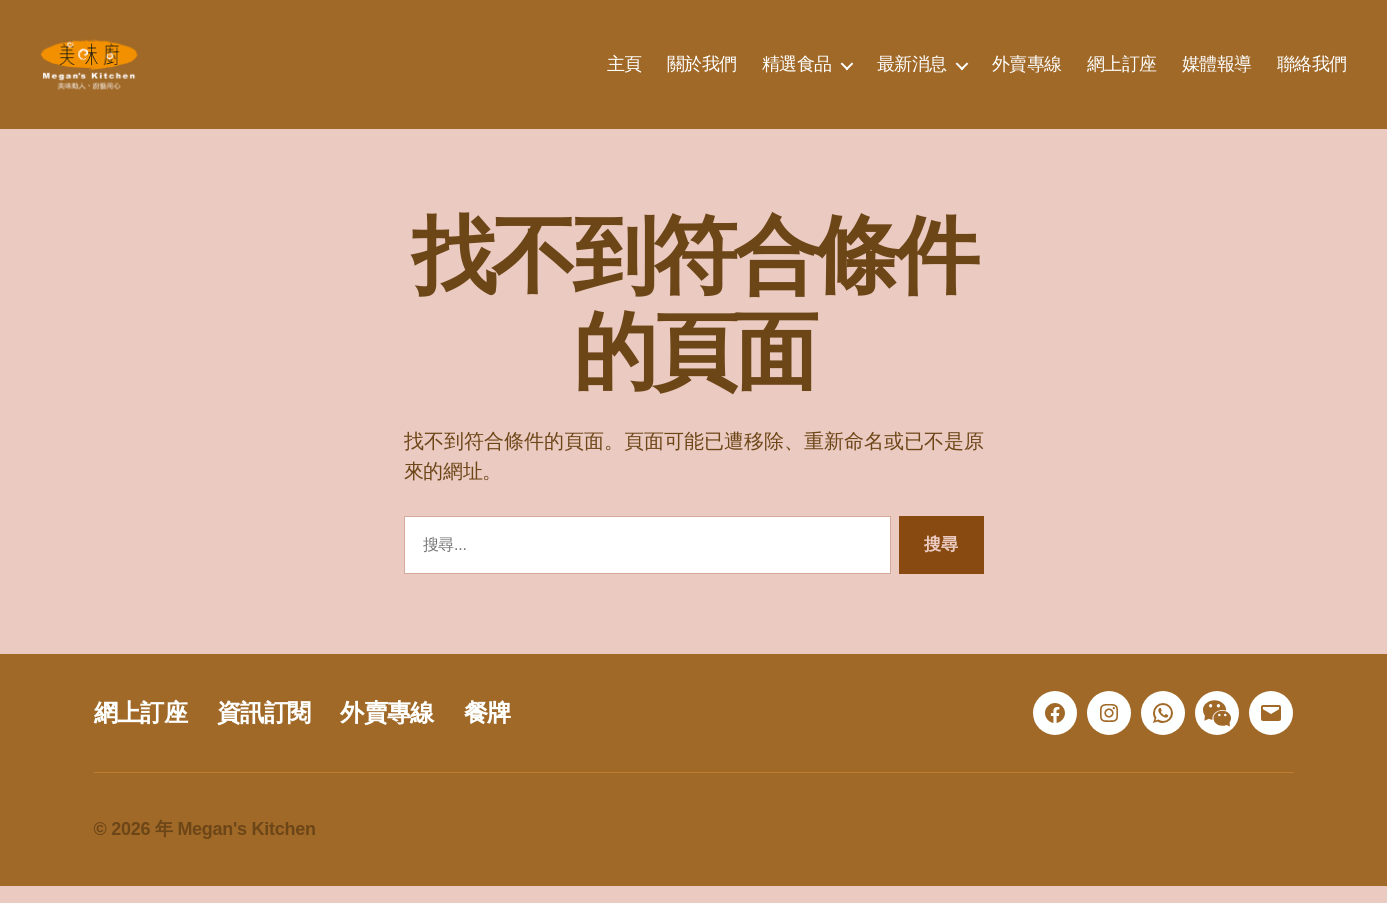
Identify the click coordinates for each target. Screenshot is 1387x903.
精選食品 (797, 72)
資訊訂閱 (263, 729)
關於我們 (702, 72)
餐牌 (487, 729)
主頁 (624, 72)
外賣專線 (1027, 72)
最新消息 (912, 72)
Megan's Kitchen (246, 846)
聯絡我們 (1312, 72)
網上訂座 (1122, 72)
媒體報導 (1217, 72)
